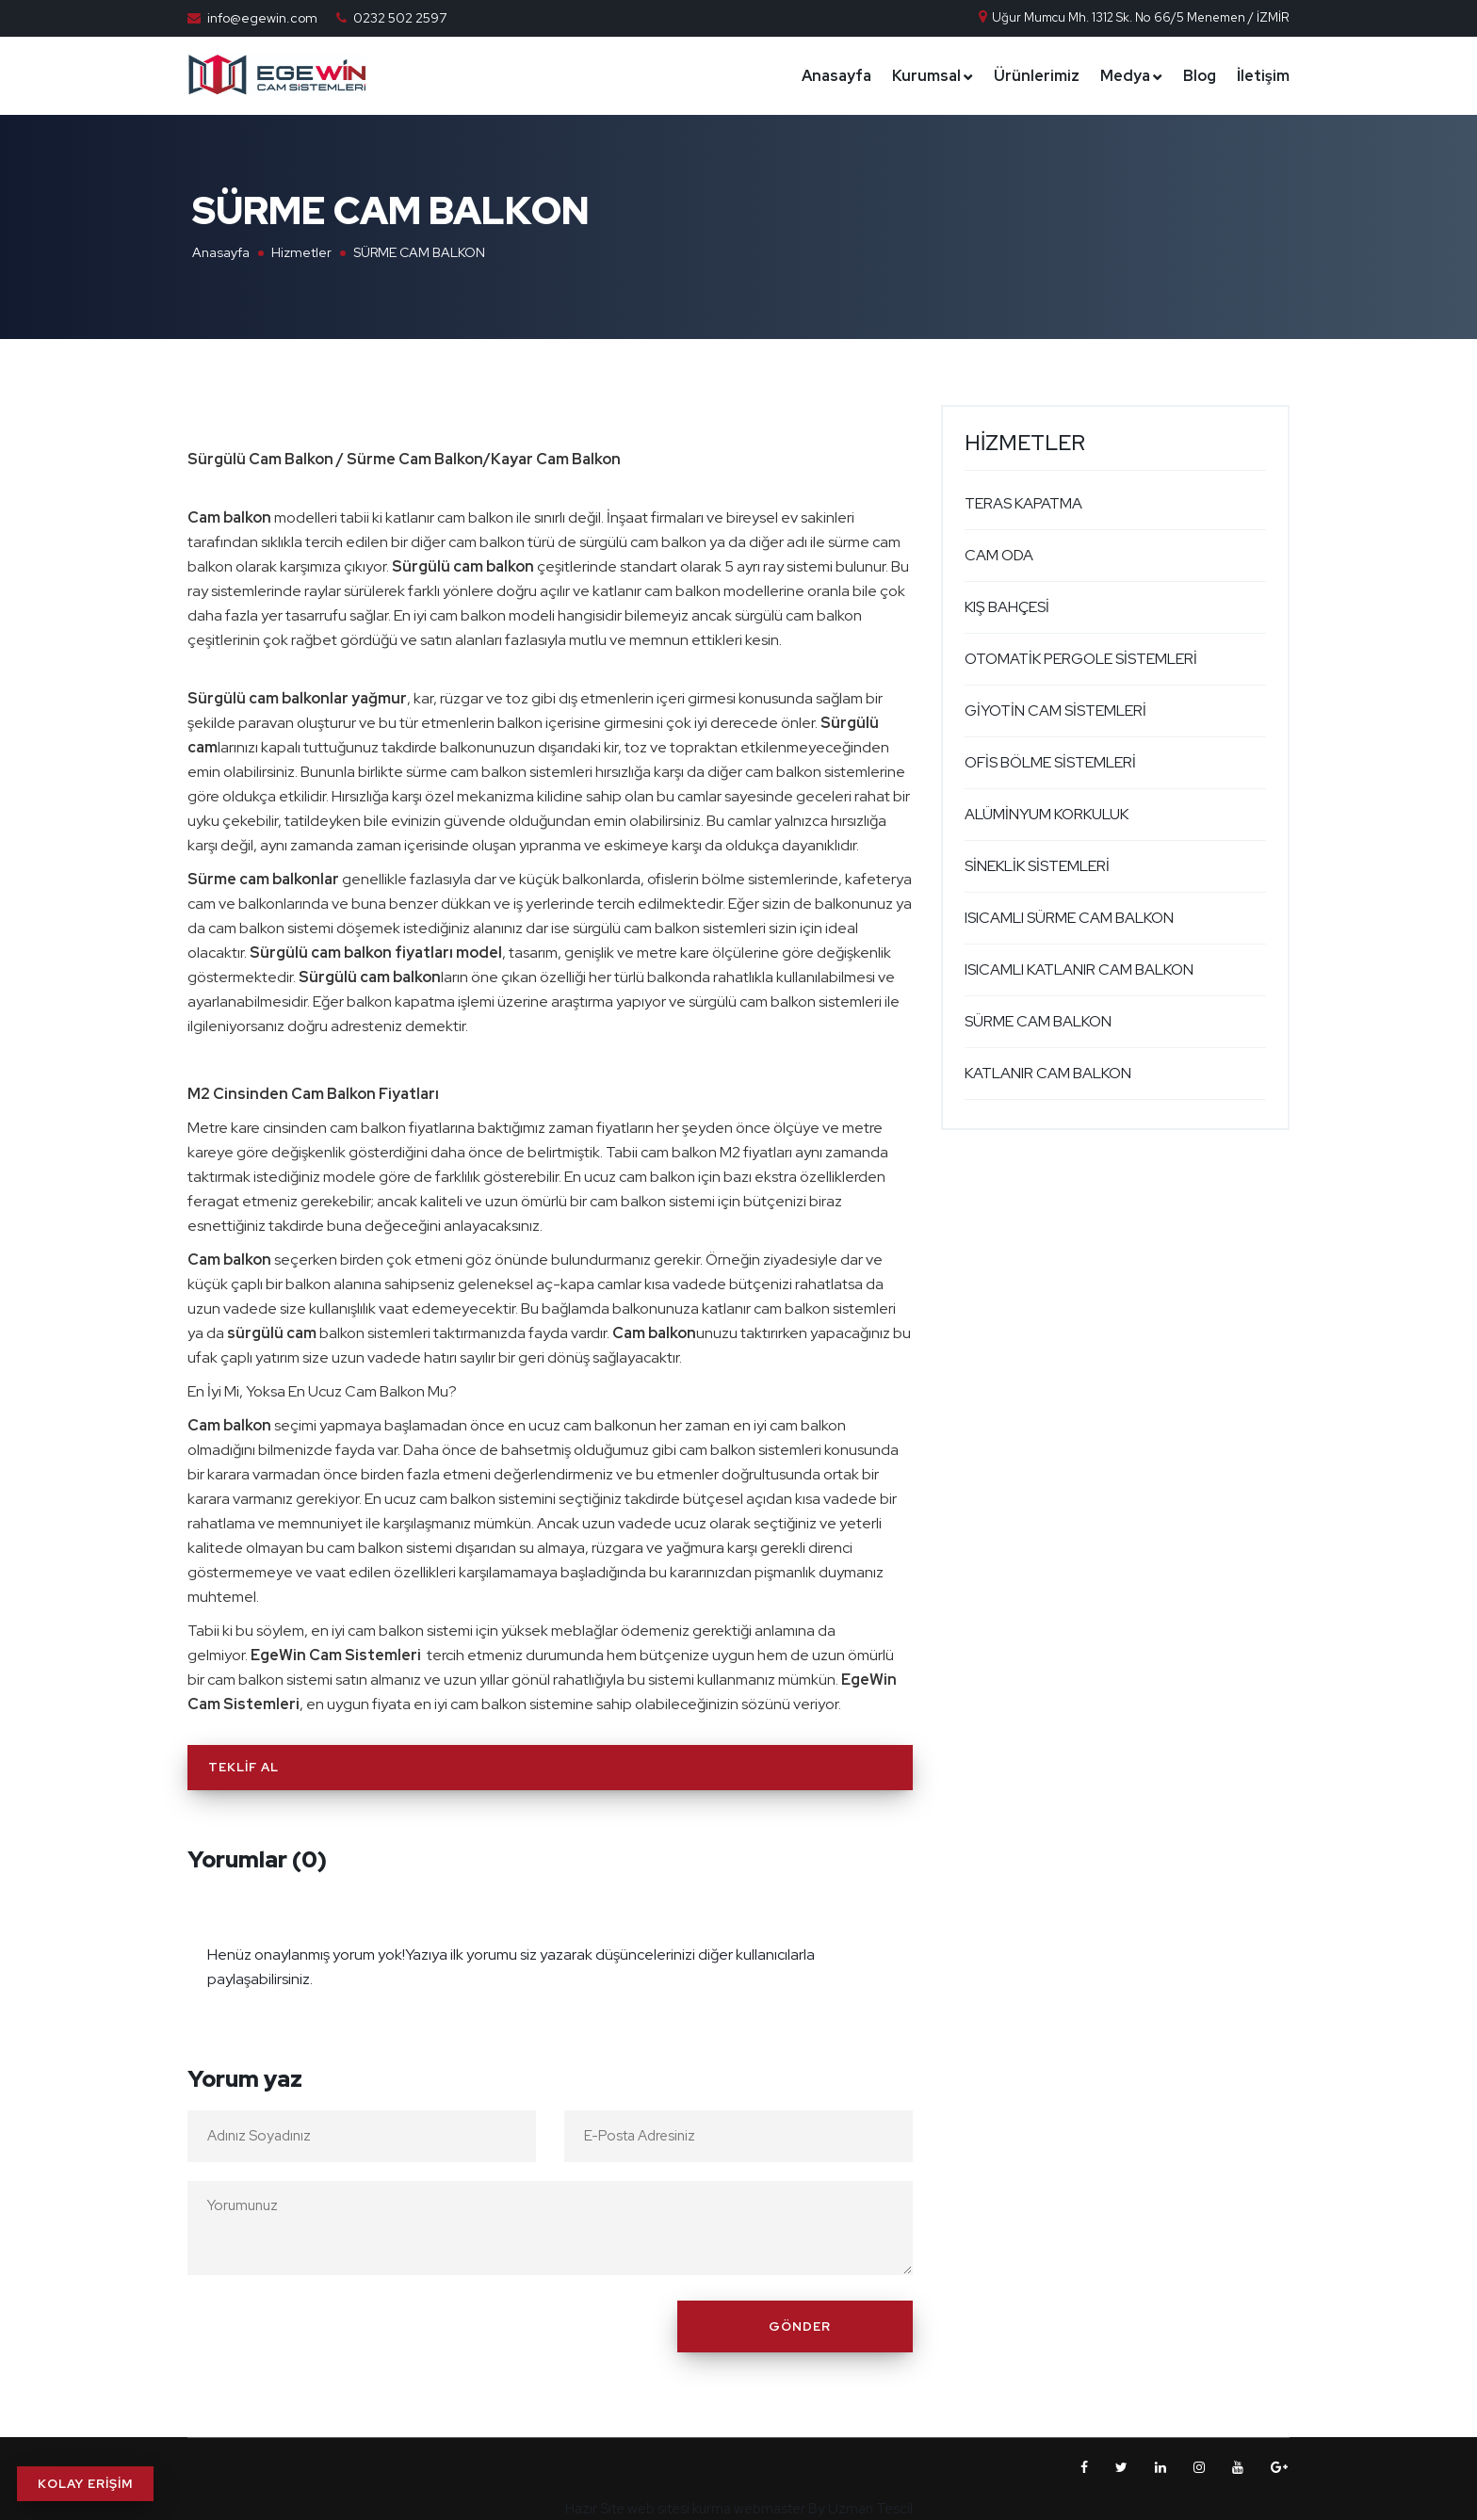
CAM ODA (999, 555)
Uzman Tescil (870, 2508)
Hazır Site (595, 2508)
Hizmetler (301, 252)
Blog (1199, 76)
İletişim (1263, 76)
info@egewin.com (262, 17)
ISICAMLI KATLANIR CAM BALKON (1079, 969)
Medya (1125, 76)
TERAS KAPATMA (1023, 503)
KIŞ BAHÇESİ (1007, 607)
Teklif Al (243, 1767)
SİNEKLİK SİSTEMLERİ (1037, 866)
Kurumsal (926, 76)
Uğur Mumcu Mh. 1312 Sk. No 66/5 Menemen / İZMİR (1133, 17)
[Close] (893, 1942)
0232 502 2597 (399, 17)
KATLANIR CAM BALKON (1048, 1073)
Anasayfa (836, 76)
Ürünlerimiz (1036, 76)
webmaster (769, 2508)
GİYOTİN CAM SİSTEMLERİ (1055, 710)
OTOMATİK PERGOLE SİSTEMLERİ (1081, 659)
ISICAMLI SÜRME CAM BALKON (1069, 918)
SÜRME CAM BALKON (1038, 1021)
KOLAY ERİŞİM (85, 2484)
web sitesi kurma (679, 2508)
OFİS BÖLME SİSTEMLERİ (1050, 762)
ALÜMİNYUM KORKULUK (1046, 814)
